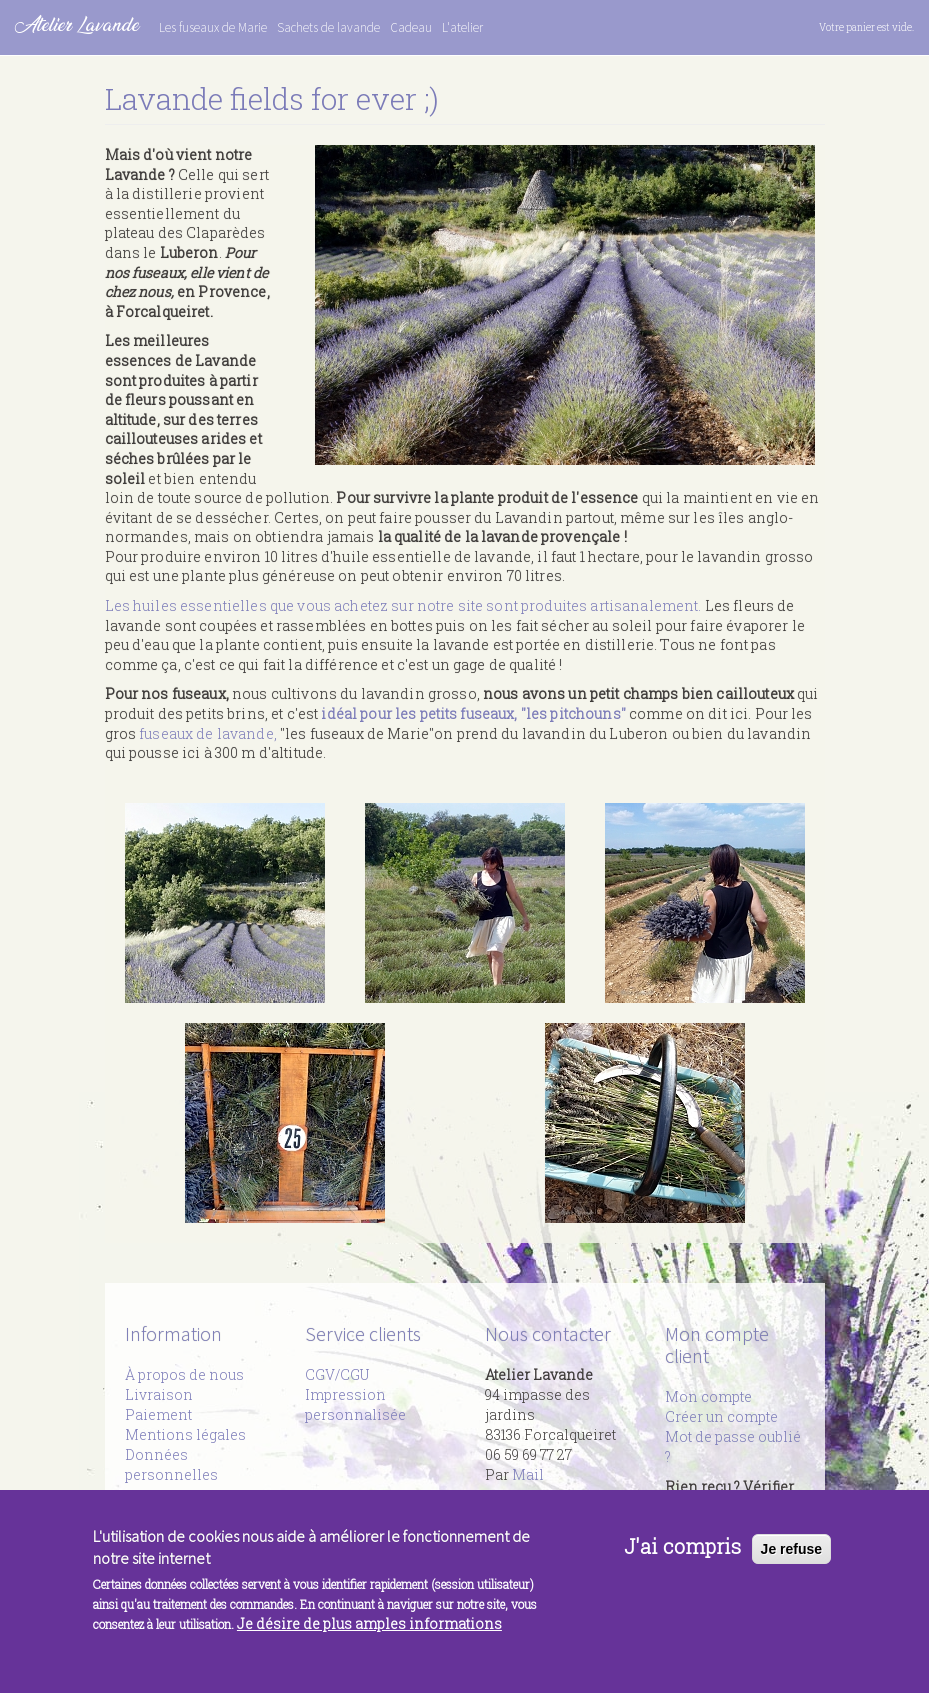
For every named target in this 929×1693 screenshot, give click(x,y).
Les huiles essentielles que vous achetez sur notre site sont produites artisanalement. (403, 605)
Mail (528, 1474)
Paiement (158, 1414)
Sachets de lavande (328, 27)
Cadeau (411, 27)
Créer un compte (721, 1416)
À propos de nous (184, 1374)
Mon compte (708, 1396)
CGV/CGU (337, 1374)
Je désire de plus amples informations (369, 1636)
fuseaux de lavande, (208, 733)
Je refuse (791, 1561)
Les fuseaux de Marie (213, 27)
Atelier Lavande (77, 24)
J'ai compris (682, 1559)
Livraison (159, 1394)
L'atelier (462, 27)
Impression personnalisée (355, 1404)
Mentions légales (185, 1434)
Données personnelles (171, 1464)
